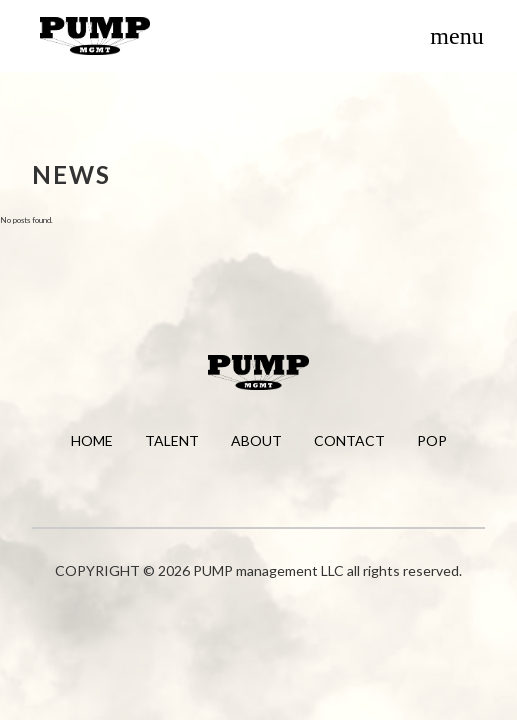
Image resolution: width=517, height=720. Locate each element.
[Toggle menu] (457, 36)
